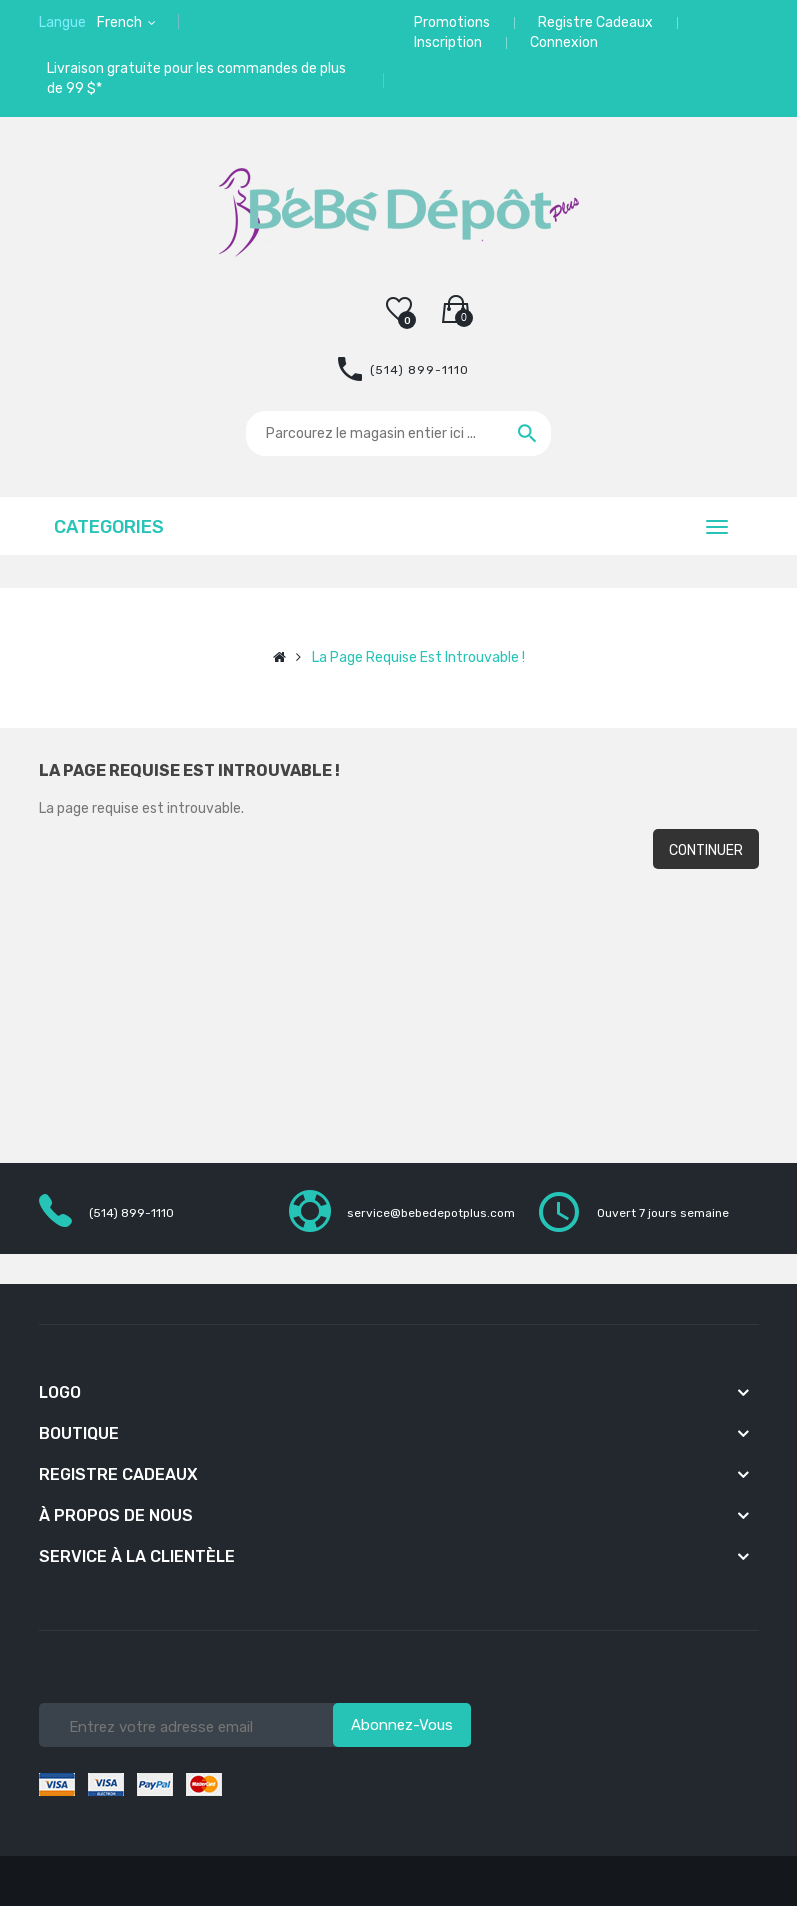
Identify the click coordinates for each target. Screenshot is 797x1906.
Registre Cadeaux (595, 22)
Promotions (452, 22)
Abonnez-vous (402, 1725)
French (121, 22)
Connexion (564, 42)
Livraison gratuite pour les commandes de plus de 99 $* (196, 78)
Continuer (706, 850)
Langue (62, 22)
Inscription (448, 42)
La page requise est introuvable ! (418, 657)
